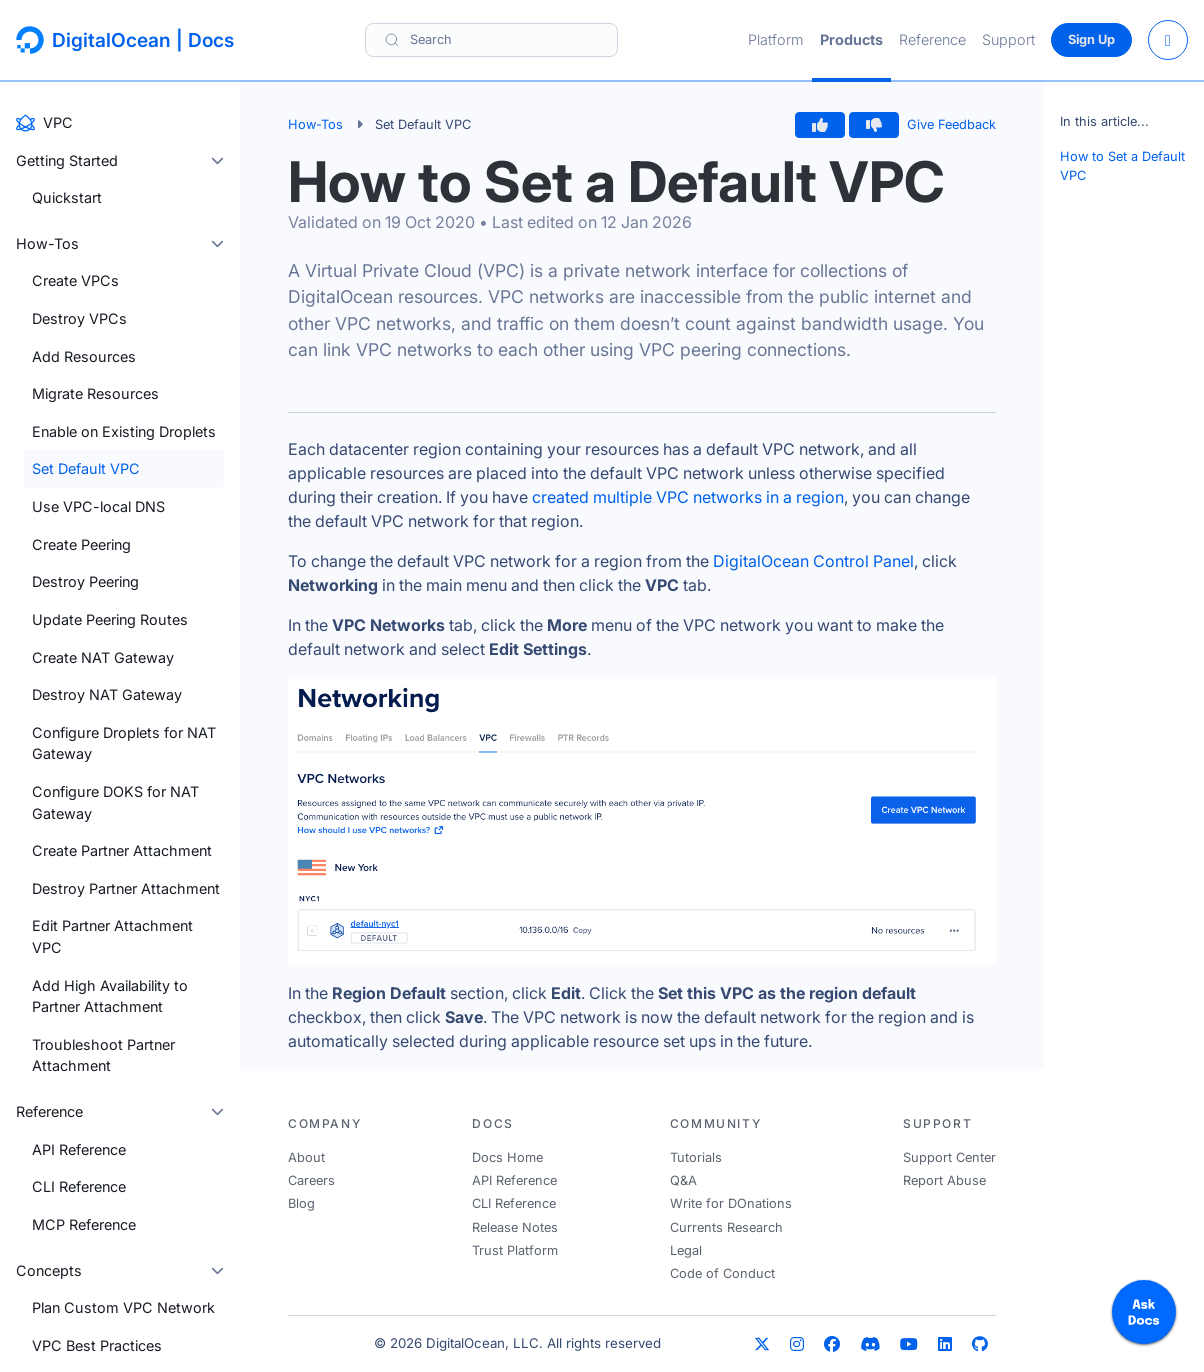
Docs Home (507, 1157)
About (306, 1157)
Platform (776, 39)
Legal (686, 1250)
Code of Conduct (722, 1273)
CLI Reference (514, 1203)
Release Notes (515, 1227)
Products (851, 39)
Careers (311, 1180)
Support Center (949, 1157)
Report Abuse (944, 1180)
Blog (301, 1203)
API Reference (514, 1180)
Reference (932, 39)
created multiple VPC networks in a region (688, 497)
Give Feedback (951, 124)
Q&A (683, 1180)
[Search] (491, 39)
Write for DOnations (731, 1203)
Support (1008, 39)
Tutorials (696, 1157)
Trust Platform (515, 1250)
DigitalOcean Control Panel (813, 561)
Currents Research (726, 1227)
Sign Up (1091, 39)
